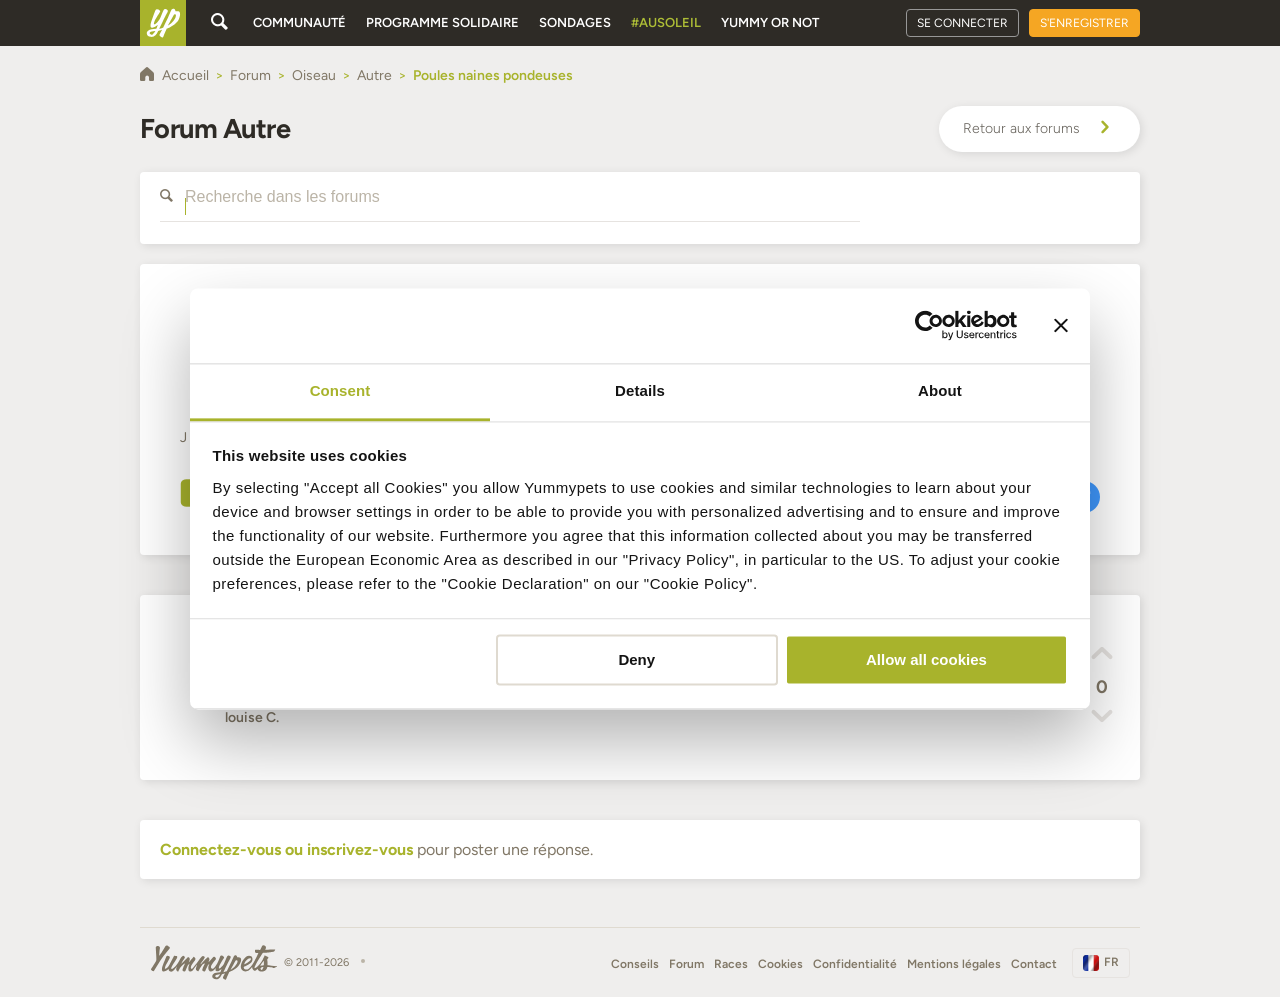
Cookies (780, 964)
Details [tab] (640, 390)
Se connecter (962, 23)
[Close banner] (1061, 325)
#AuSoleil (666, 22)
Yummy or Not (770, 22)
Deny (636, 659)
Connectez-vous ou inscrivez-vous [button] (286, 849)
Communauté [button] (299, 22)
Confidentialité (855, 964)
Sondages (575, 22)
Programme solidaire (442, 22)
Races (731, 964)
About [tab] (940, 390)
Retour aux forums (1039, 129)
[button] (1102, 656)
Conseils (635, 964)
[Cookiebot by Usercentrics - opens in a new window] (929, 325)
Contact (1034, 964)
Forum (686, 964)
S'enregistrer (1084, 23)
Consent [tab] (340, 390)
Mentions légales (954, 964)
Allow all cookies (926, 659)
